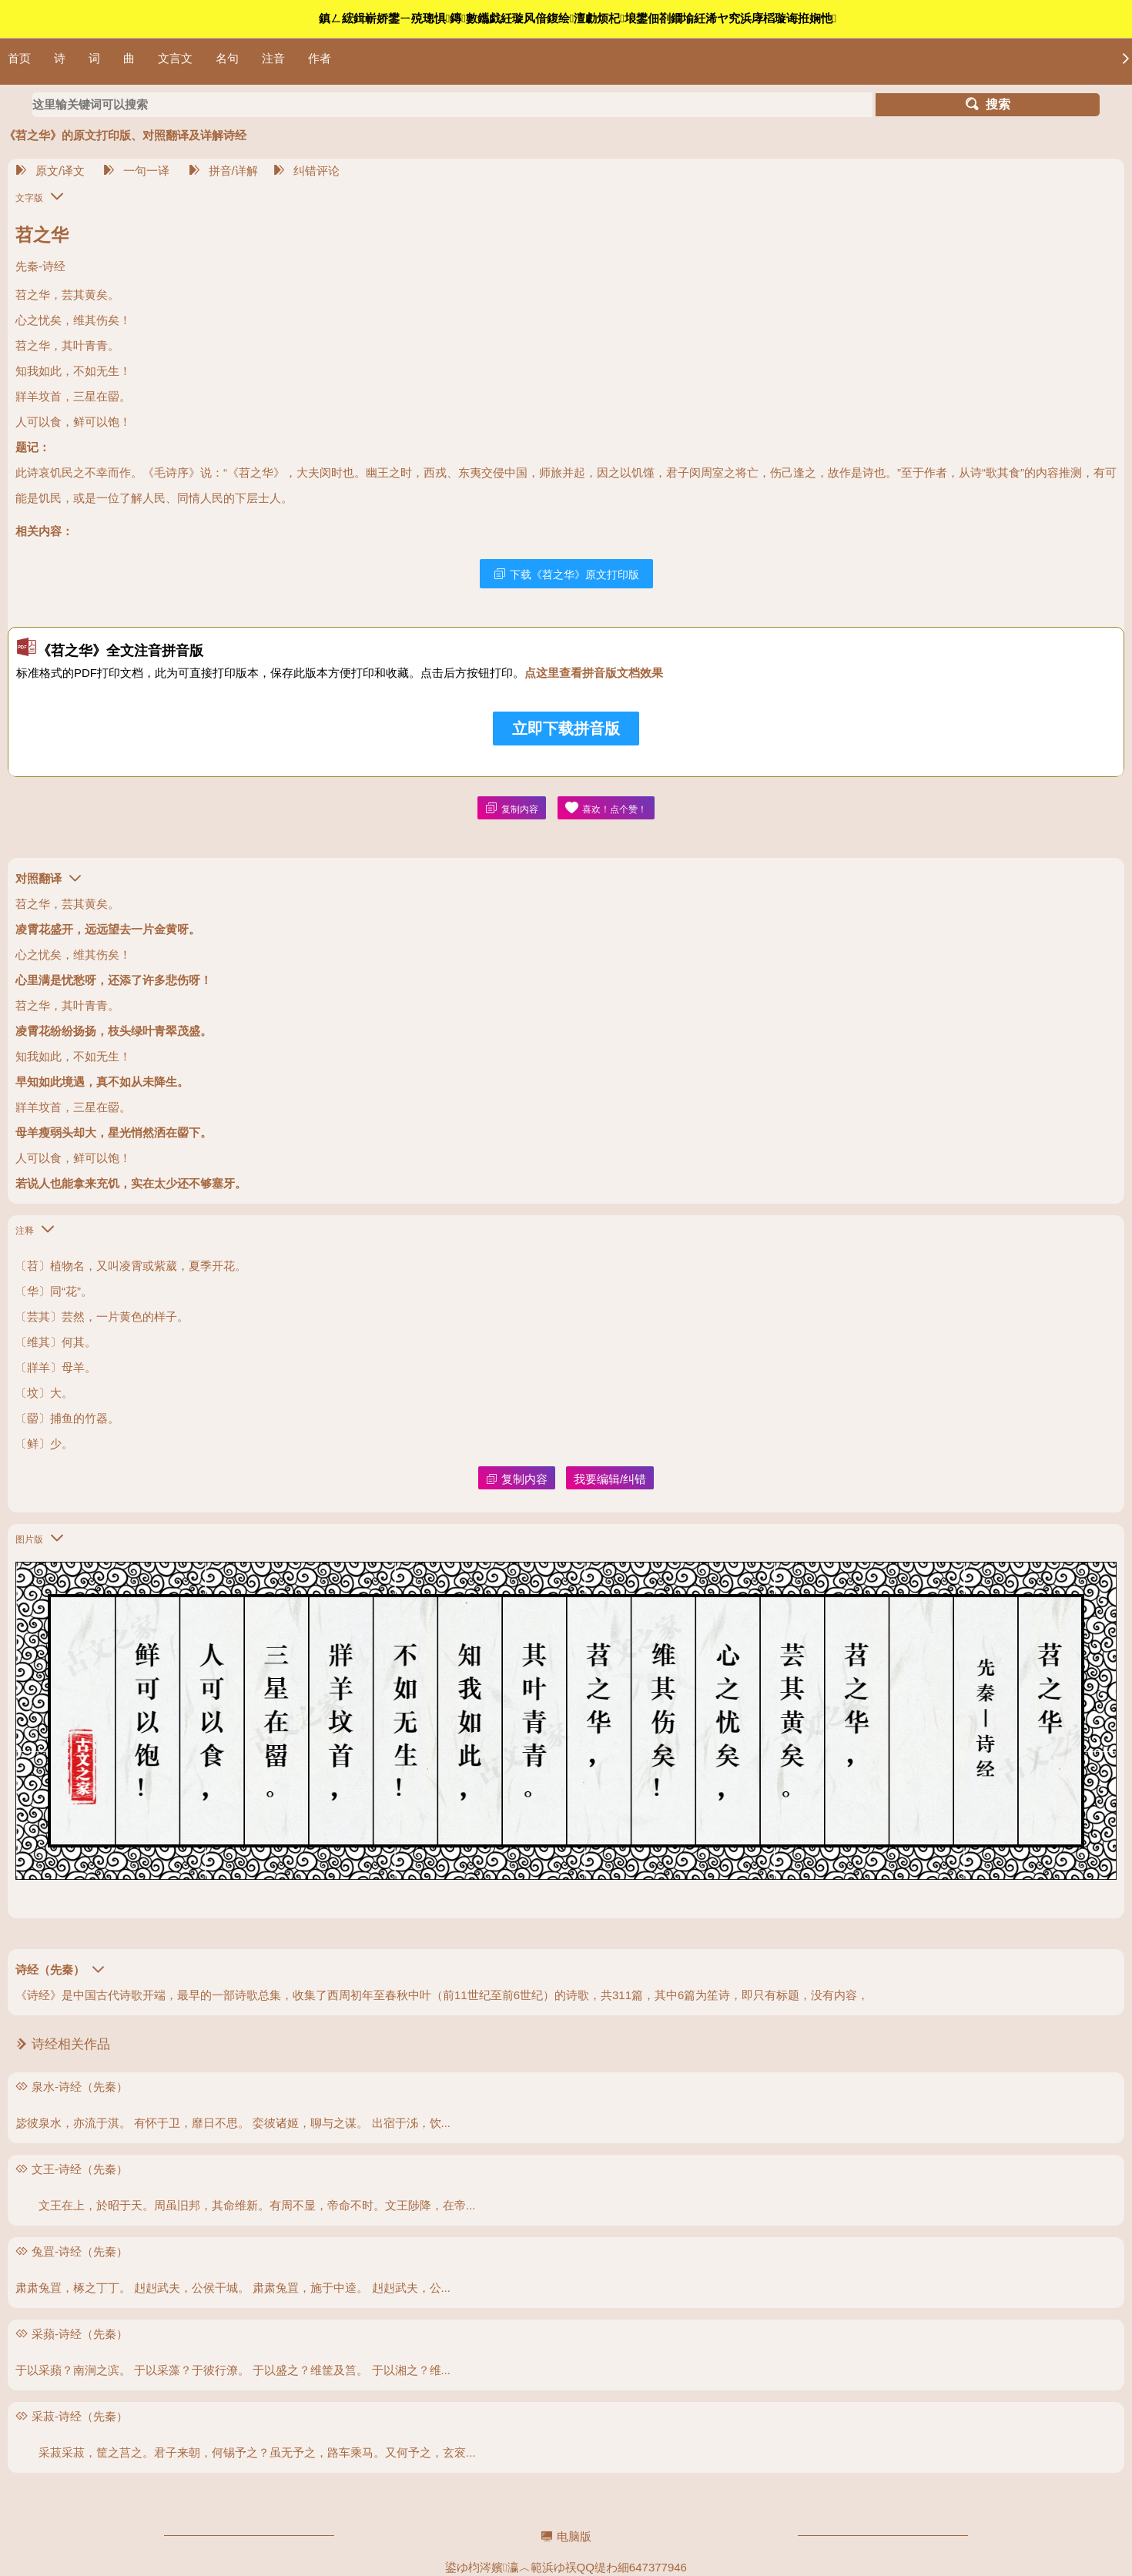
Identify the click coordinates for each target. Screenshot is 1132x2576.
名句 (227, 58)
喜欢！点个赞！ (606, 808)
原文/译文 (50, 170)
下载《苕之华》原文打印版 (566, 574)
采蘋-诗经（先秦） (80, 2333)
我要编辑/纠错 (610, 1479)
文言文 (175, 58)
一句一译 (136, 170)
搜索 (988, 104)
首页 (19, 58)
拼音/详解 (223, 170)
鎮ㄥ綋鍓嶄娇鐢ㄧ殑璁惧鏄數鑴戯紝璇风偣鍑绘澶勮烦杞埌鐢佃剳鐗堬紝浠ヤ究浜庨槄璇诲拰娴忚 (577, 18)
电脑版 (566, 2536)
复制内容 (511, 808)
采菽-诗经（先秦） (80, 2416)
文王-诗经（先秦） (80, 2169)
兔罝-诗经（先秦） (80, 2251)
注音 (273, 58)
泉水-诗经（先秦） (80, 2086)
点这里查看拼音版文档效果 (593, 672)
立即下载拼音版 (566, 728)
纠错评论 (306, 170)
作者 (319, 58)
